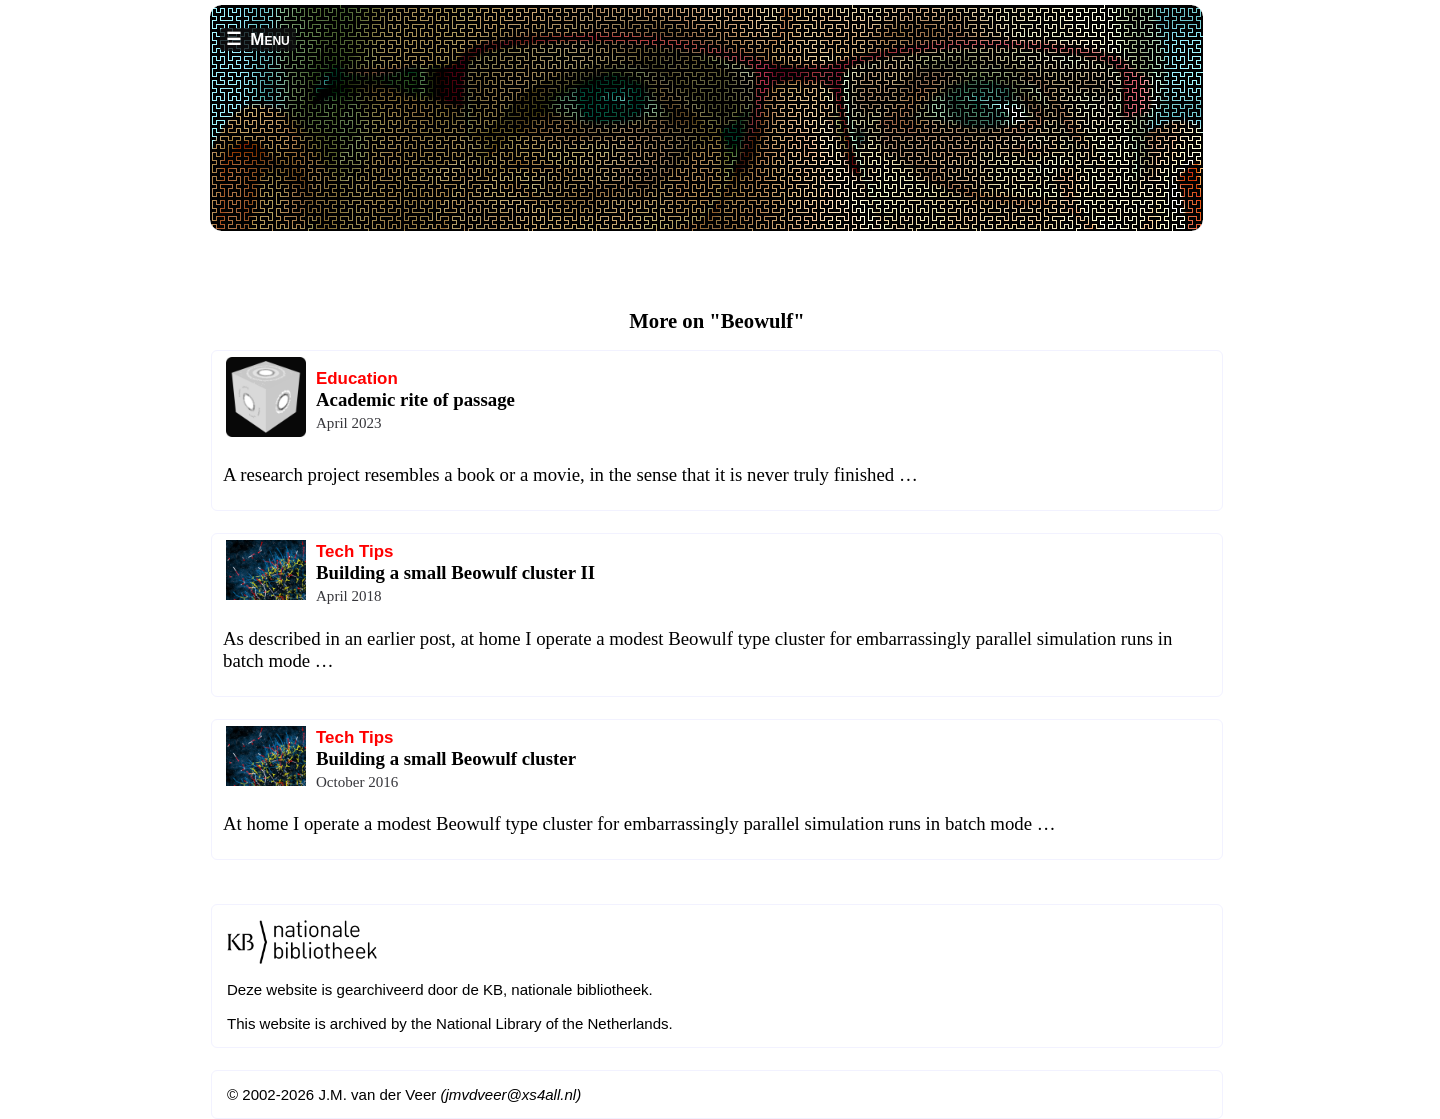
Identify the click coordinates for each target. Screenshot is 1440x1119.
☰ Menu (258, 39)
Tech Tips (354, 551)
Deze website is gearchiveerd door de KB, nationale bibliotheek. (440, 989)
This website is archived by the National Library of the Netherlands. (450, 1023)
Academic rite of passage (415, 399)
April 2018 (349, 596)
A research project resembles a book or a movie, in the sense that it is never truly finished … (570, 474)
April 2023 (349, 423)
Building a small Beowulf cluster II (455, 572)
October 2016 (357, 782)
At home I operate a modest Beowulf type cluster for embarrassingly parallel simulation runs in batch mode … (639, 823)
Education (357, 378)
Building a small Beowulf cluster (446, 758)
